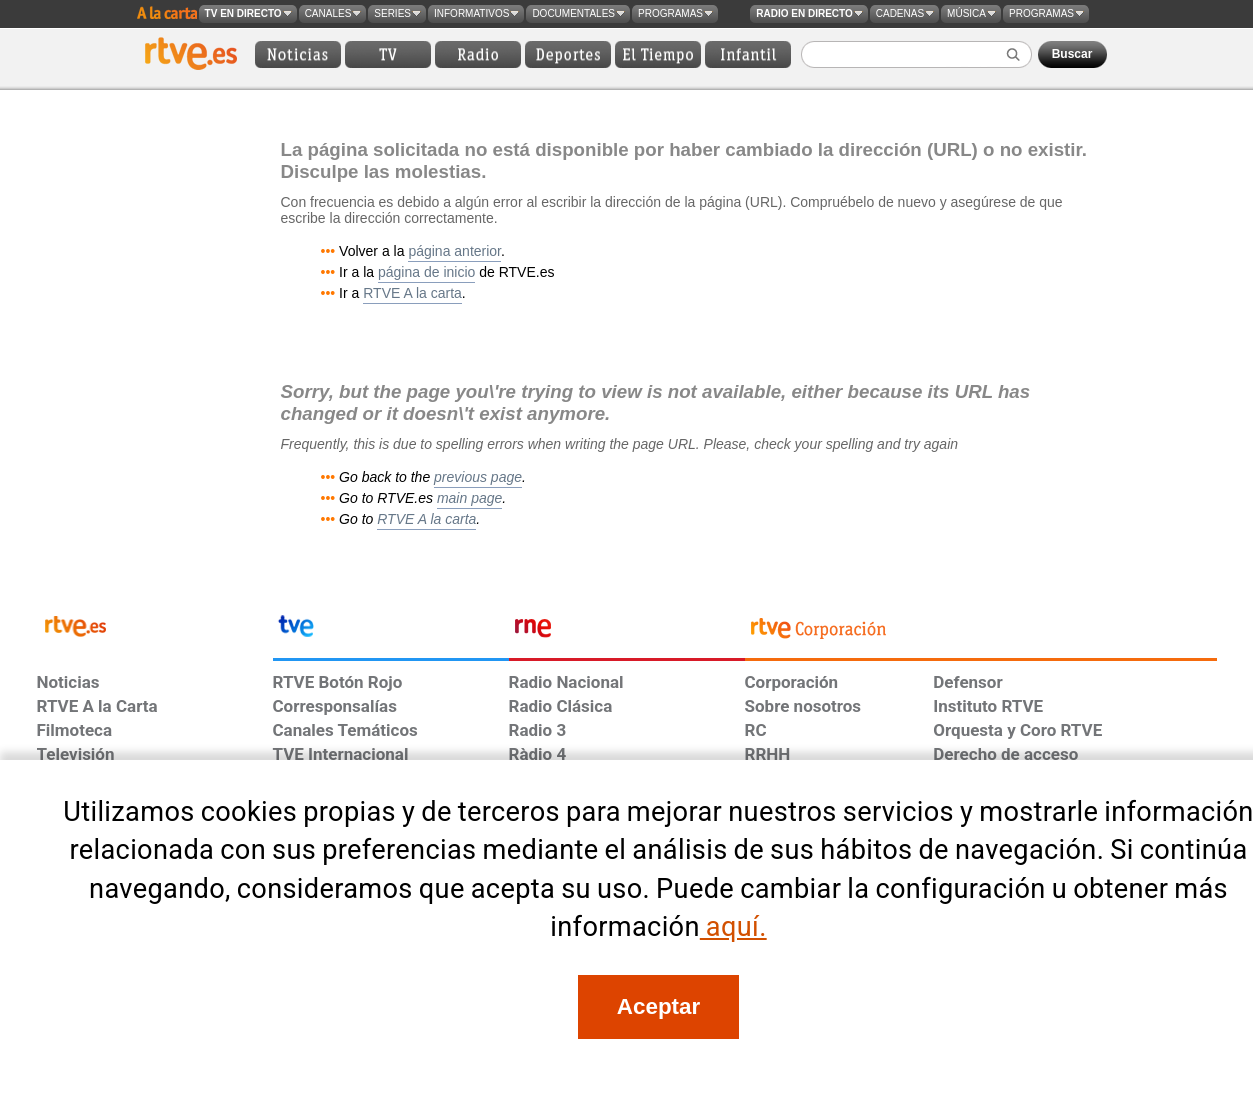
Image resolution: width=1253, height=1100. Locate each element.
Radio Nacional (566, 682)
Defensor (967, 682)
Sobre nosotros (803, 706)
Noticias (68, 682)
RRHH (768, 754)
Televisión (76, 754)
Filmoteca (75, 730)
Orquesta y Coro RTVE (1017, 730)
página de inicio (426, 272)
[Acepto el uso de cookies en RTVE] (658, 1007)
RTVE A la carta (412, 293)
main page (469, 498)
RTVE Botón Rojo (338, 682)
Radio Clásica (561, 706)
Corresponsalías (335, 706)
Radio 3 (538, 730)
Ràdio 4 (538, 754)
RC (756, 730)
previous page (478, 477)
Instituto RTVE (988, 706)
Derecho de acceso (1005, 754)
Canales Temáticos (345, 730)
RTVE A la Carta (97, 706)
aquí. (733, 927)
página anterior (454, 251)
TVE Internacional (341, 754)
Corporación (792, 682)
